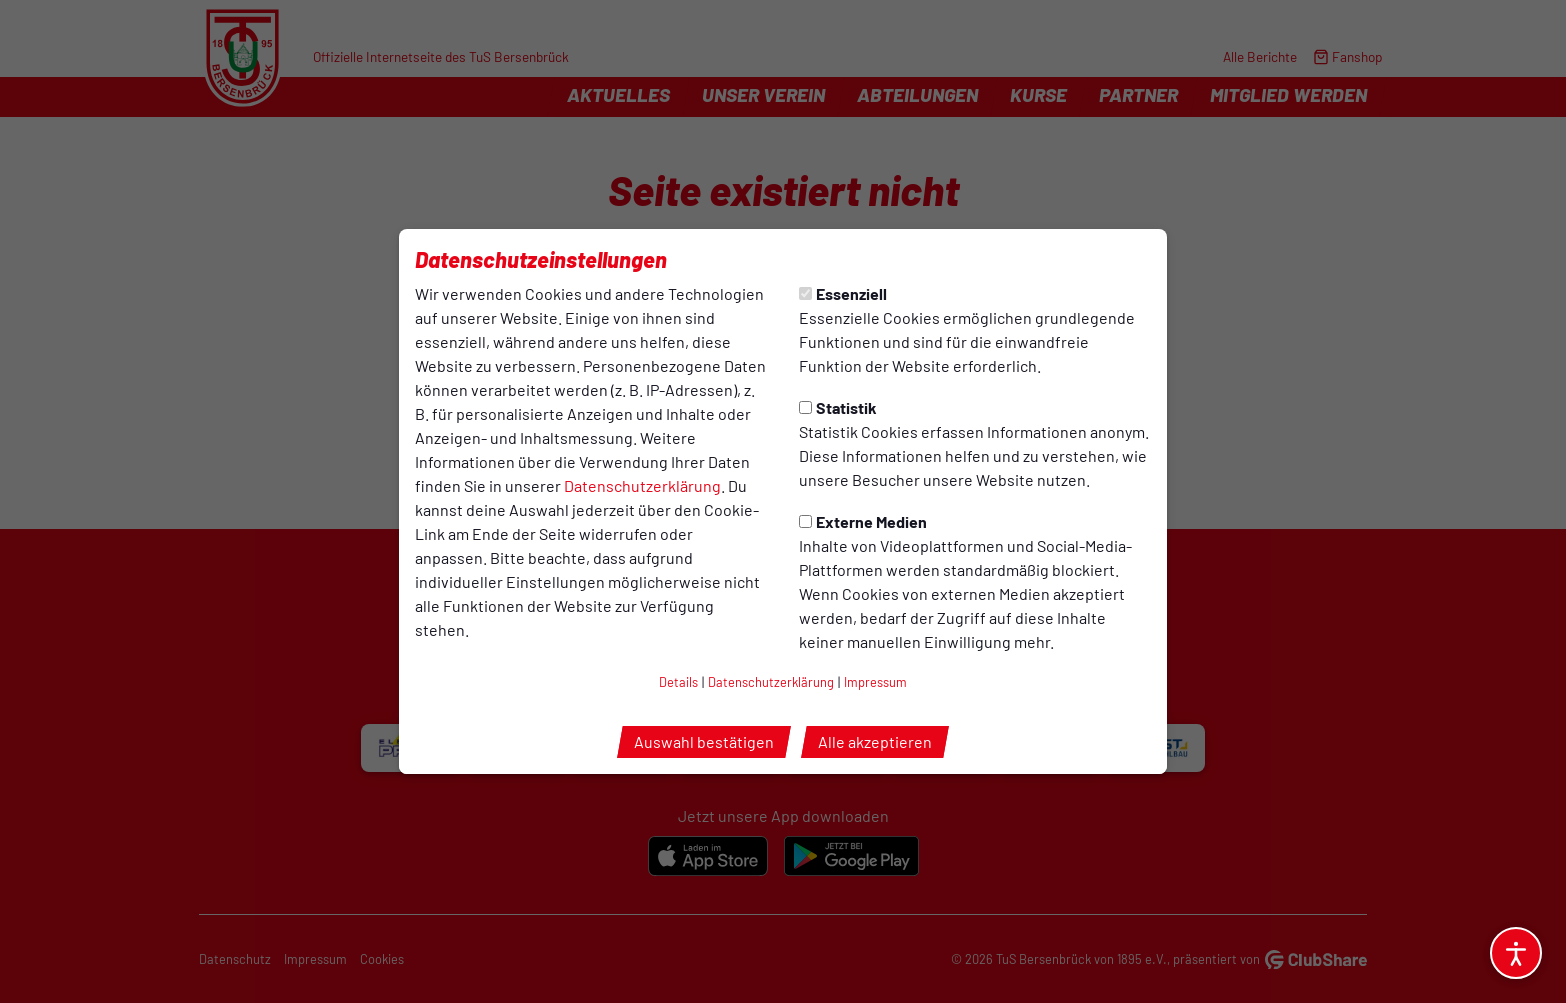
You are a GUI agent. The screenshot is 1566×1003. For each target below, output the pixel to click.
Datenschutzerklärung (642, 485)
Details (678, 682)
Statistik (838, 407)
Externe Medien (863, 521)
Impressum (875, 682)
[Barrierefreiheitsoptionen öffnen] (1516, 953)
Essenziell (843, 293)
